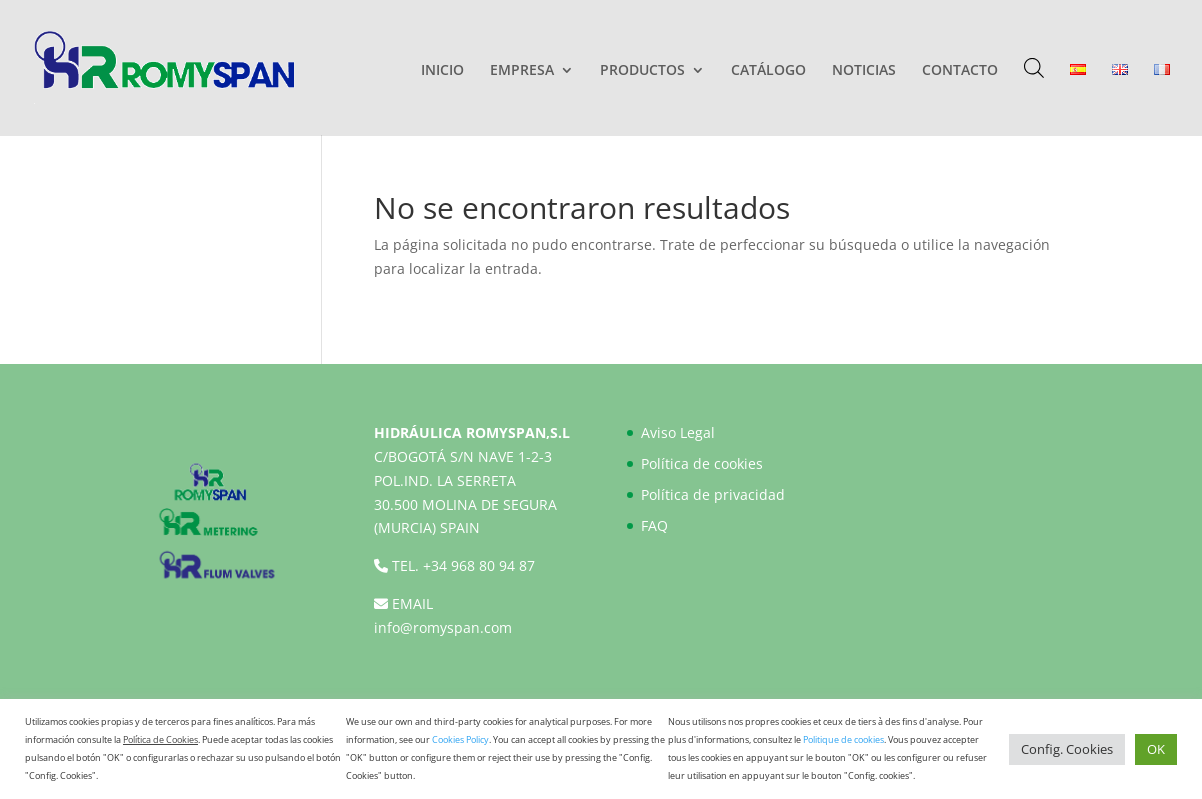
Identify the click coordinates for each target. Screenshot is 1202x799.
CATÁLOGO (768, 71)
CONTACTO (960, 71)
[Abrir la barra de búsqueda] (1034, 67)
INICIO (442, 71)
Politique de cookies (843, 739)
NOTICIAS (864, 71)
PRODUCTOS (642, 71)
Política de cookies (702, 463)
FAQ (654, 525)
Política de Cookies (160, 739)
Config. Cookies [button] (1067, 749)
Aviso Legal (678, 432)
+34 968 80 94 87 (479, 565)
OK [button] (1156, 749)
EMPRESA (522, 71)
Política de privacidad (713, 494)
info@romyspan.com (443, 627)
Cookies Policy (460, 739)
